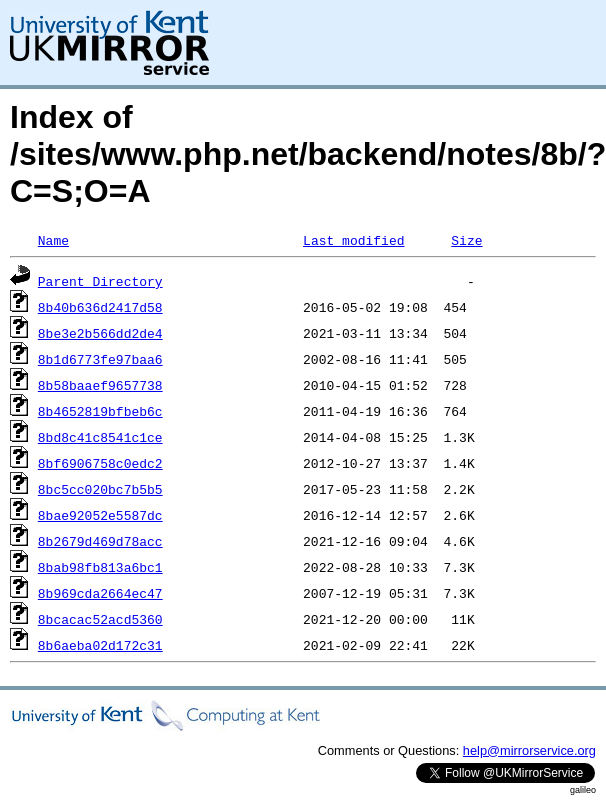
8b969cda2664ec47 (100, 593)
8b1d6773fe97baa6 (100, 359)
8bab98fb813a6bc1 (100, 567)
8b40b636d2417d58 (100, 307)
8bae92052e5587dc (100, 515)
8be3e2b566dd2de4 (100, 333)
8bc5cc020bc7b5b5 (100, 489)
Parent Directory (100, 281)
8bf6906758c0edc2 (100, 463)
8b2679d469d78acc (100, 541)
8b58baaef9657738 (100, 385)
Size (466, 240)
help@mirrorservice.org (529, 750)
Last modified (353, 240)
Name (53, 240)
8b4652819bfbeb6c (100, 411)
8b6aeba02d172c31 (100, 645)
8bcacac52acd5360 (100, 619)
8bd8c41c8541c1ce (100, 437)
